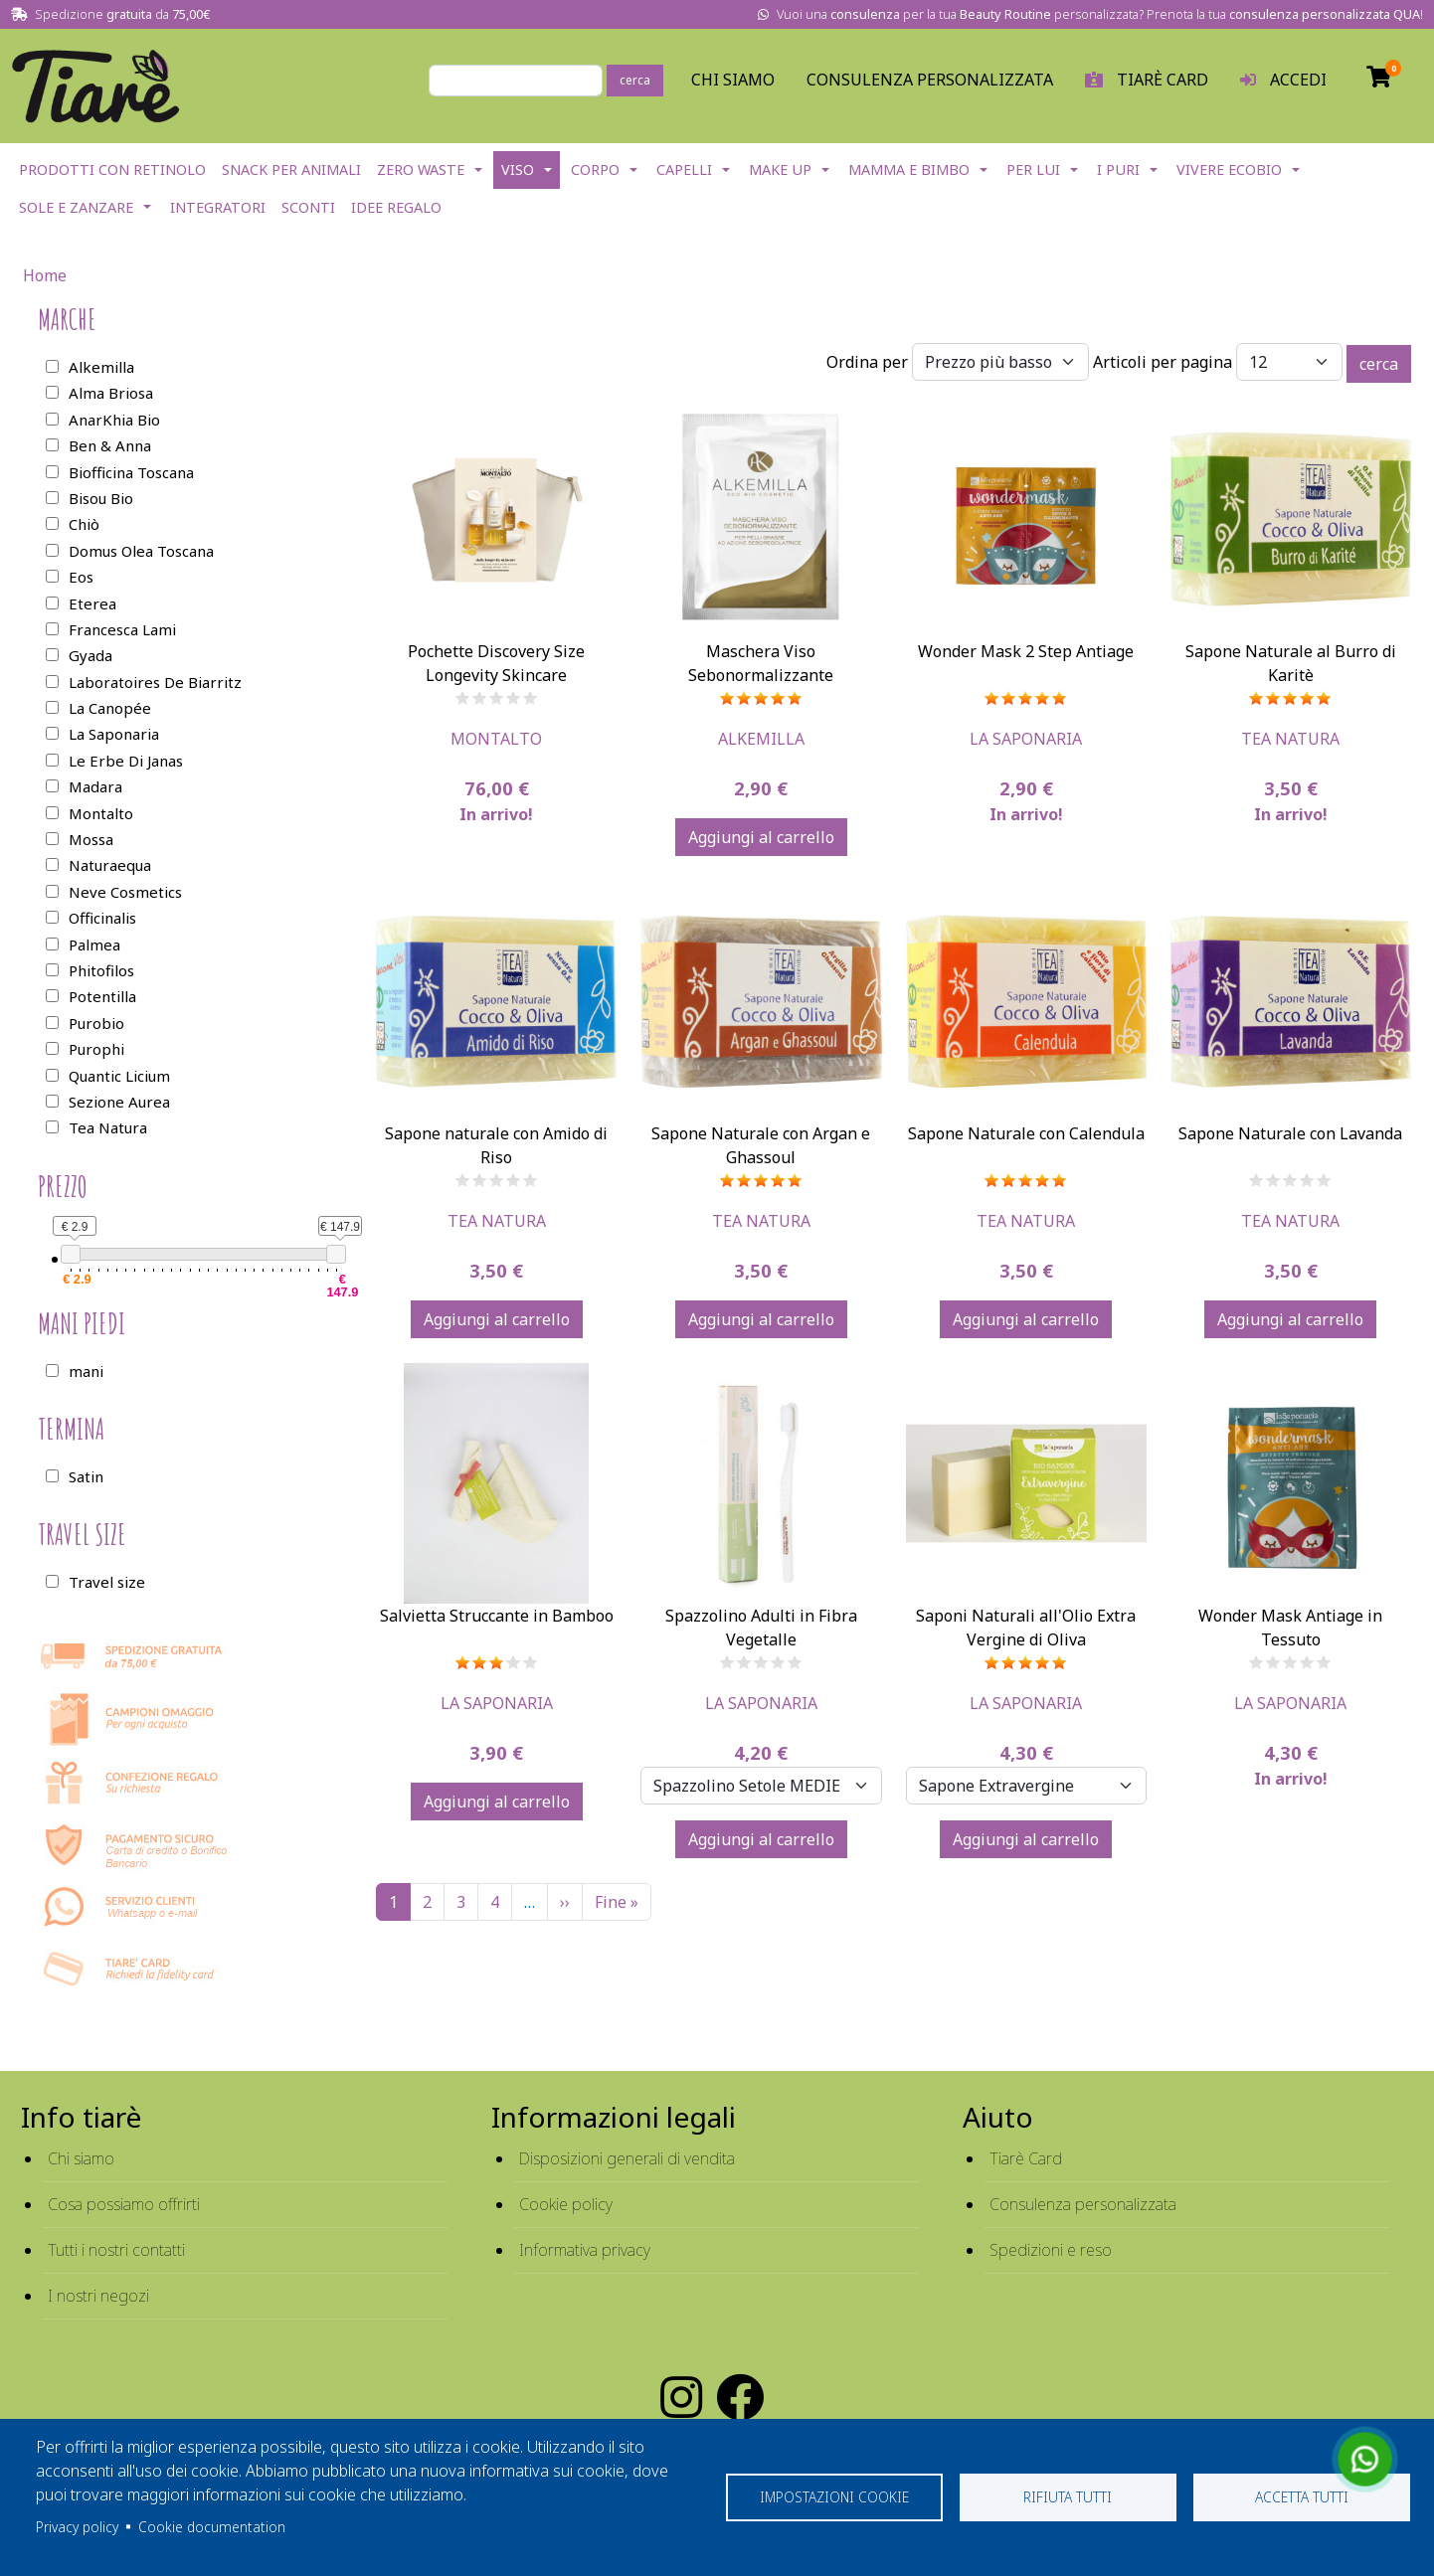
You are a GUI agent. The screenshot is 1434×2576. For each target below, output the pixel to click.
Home (45, 275)
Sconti (308, 207)
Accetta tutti (1301, 2497)
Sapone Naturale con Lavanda (1290, 1133)
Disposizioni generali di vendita (627, 2158)
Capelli (684, 169)
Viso (517, 169)
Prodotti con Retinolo (112, 169)
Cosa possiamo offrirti (124, 2204)
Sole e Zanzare (76, 207)
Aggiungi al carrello (761, 837)
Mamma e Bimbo (909, 169)
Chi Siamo (733, 79)
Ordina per (867, 362)
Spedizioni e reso (1050, 2250)
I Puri (1118, 169)
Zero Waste (420, 169)
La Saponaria (1026, 739)
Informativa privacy (584, 2250)
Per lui (1033, 169)
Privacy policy (77, 2526)
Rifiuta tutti (1067, 2497)
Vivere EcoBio (1229, 169)
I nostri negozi (98, 2296)
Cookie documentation (211, 2526)
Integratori (218, 207)
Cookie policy (566, 2204)
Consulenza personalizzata (930, 79)
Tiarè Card (1025, 2158)
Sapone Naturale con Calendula (1026, 1133)
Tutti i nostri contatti (116, 2250)
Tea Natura (1290, 739)
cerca (635, 80)
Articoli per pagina (1162, 362)
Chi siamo (81, 2158)
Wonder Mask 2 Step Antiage (1026, 651)
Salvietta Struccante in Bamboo (497, 1616)
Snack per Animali (291, 169)
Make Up (780, 169)
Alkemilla (761, 739)
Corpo (595, 169)
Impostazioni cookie (834, 2497)
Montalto (496, 739)
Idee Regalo (396, 207)
